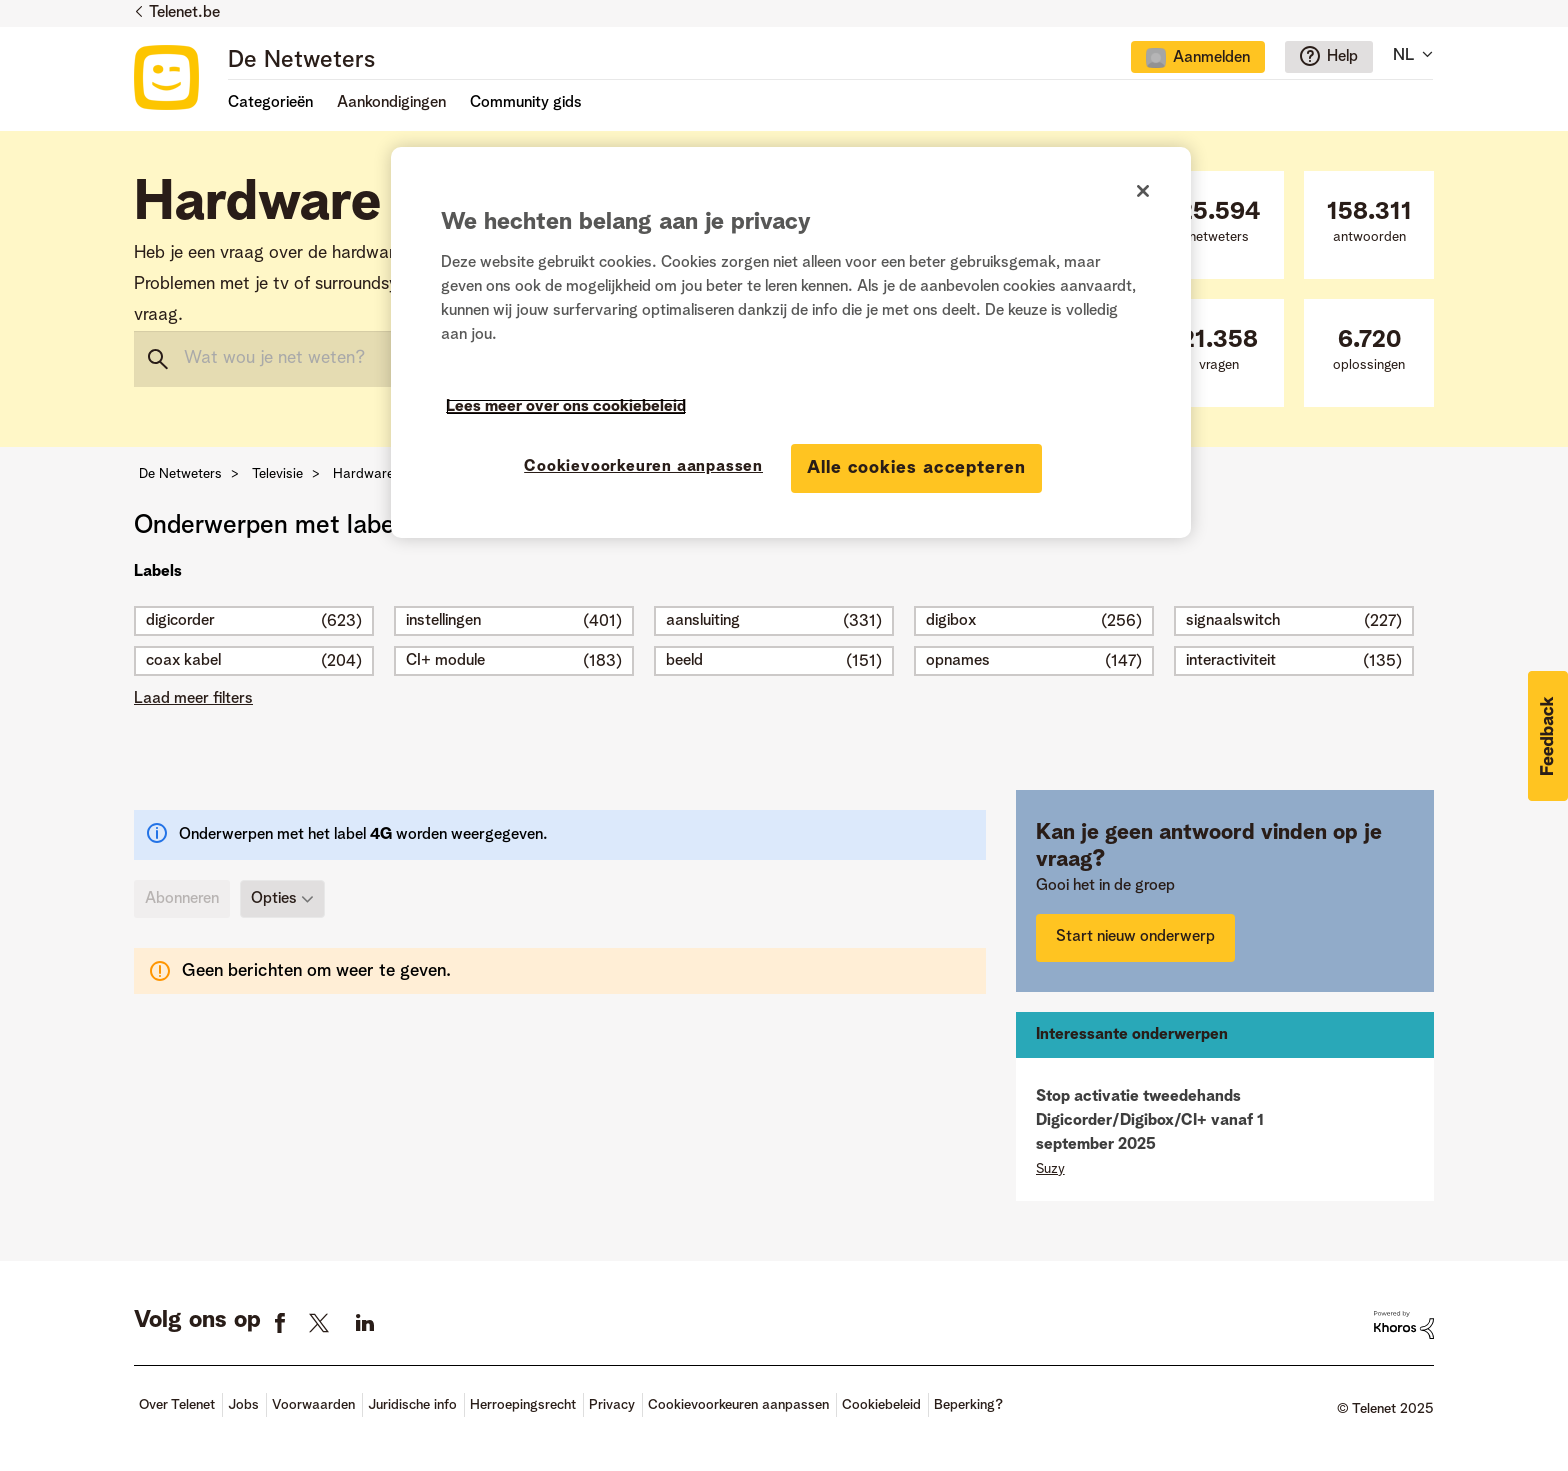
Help (1342, 57)
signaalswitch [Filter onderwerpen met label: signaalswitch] (1233, 621)
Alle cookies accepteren (916, 468)
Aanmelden (1211, 58)
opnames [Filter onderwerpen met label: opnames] (958, 661)
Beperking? (968, 1405)
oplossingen (1369, 350)
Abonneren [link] (182, 899)
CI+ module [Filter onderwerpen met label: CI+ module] (445, 661)
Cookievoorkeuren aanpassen (738, 1405)
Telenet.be (184, 13)
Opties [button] (274, 899)
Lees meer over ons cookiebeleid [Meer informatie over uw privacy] (566, 407)
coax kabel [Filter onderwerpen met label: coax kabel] (183, 661)
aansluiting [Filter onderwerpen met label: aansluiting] (703, 621)
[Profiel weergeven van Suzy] (1050, 1169)
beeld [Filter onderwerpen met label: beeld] (684, 661)
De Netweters (301, 61)
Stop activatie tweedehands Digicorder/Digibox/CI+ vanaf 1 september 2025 (1150, 1121)
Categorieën (270, 103)
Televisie (277, 474)
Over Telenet (177, 1405)
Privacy (612, 1405)
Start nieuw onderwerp (1135, 937)
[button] (1548, 736)
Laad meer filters (193, 699)
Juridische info (412, 1405)
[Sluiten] (1143, 191)
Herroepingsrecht (523, 1405)
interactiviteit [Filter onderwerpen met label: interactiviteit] (1231, 661)
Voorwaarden (313, 1405)
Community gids (526, 103)
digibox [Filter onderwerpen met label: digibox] (951, 621)
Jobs (243, 1405)
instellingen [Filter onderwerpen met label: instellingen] (443, 621)
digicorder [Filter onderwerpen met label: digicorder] (180, 621)
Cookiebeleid (881, 1405)
